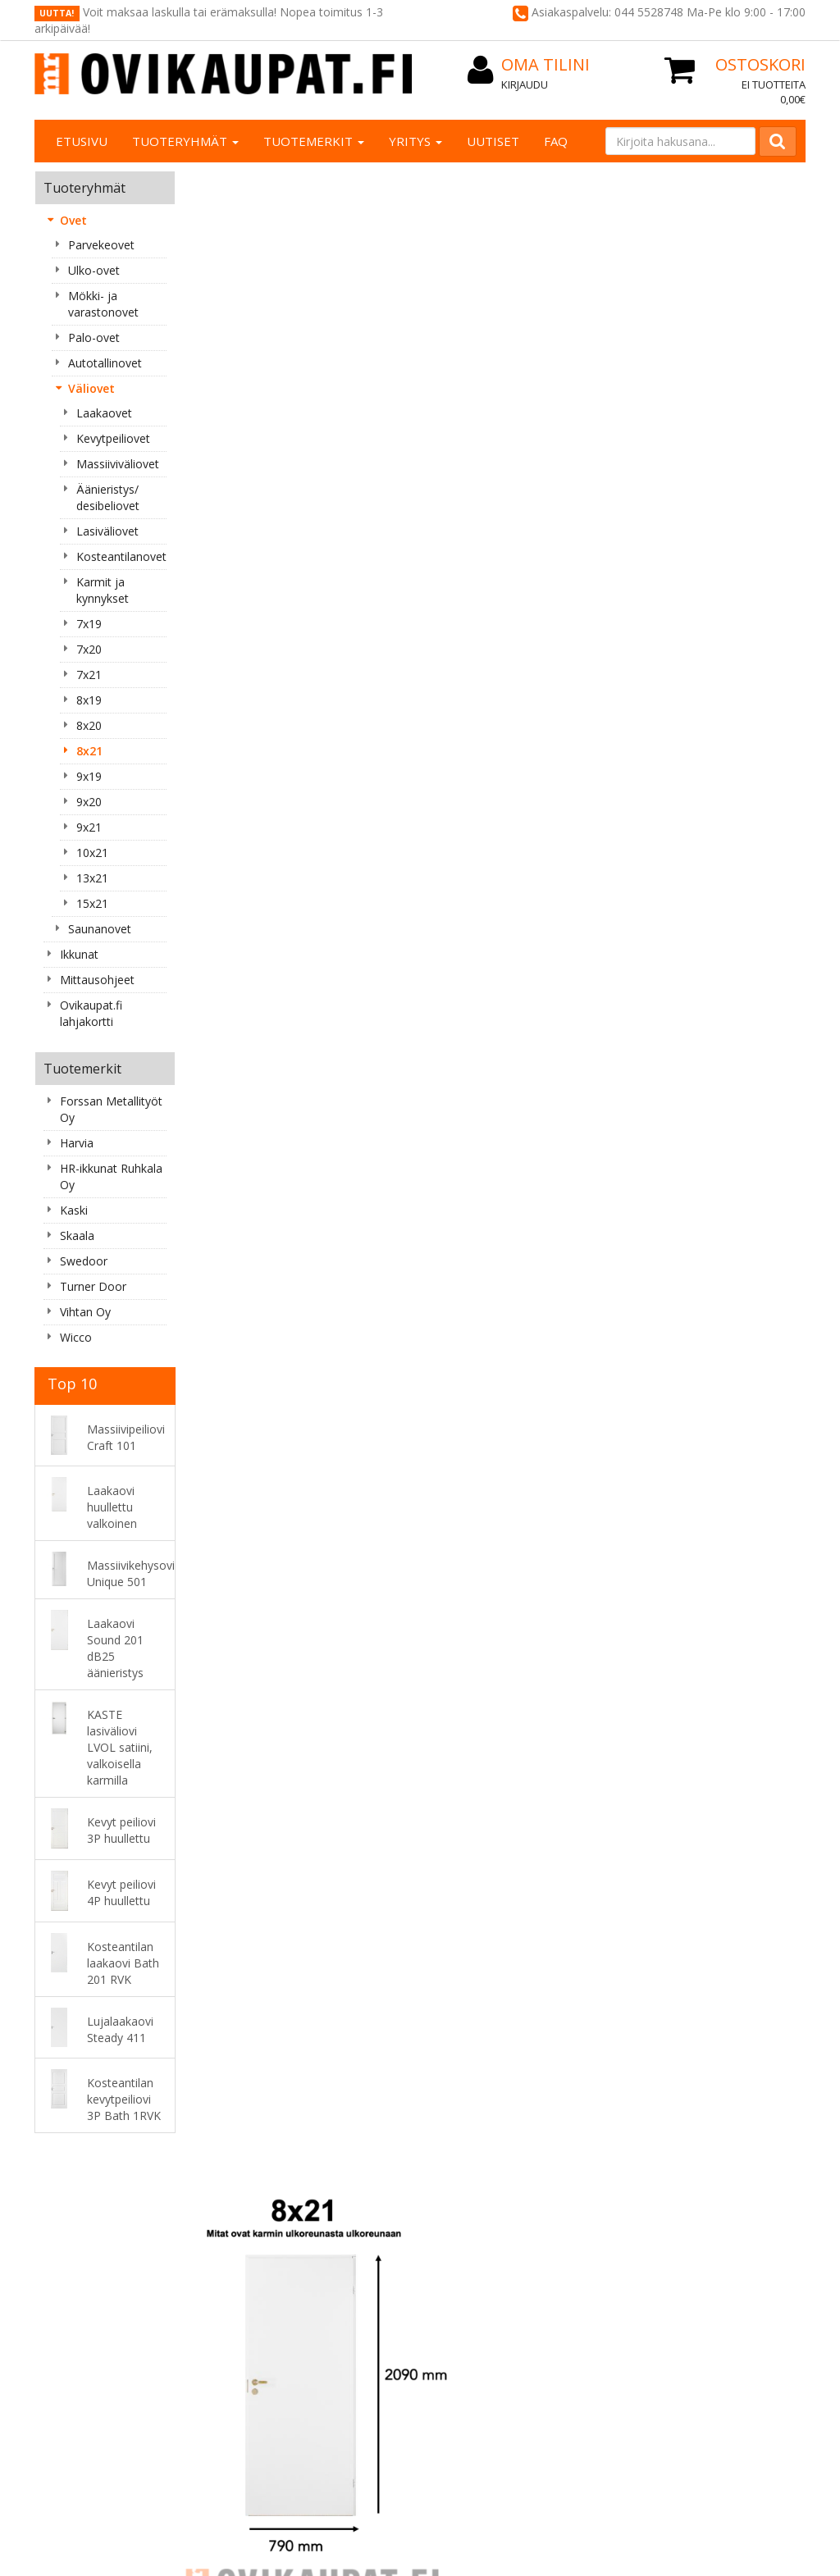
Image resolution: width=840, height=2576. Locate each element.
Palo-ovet (94, 337)
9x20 (89, 801)
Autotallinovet (105, 363)
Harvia (77, 1143)
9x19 (89, 776)
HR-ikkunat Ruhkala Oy (111, 1176)
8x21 (89, 751)
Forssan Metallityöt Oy (111, 1109)
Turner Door (93, 1286)
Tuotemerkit (313, 141)
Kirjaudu (524, 84)
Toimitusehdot (392, 2228)
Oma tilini (532, 2228)
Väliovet (91, 388)
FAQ (556, 141)
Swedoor (83, 1261)
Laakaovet (104, 413)
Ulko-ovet (94, 270)
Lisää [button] (291, 996)
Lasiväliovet (107, 531)
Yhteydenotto (236, 2244)
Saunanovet (99, 929)
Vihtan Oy (85, 1312)
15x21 (92, 903)
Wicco (76, 1337)
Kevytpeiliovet (113, 438)
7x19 (89, 623)
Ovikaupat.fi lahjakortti (91, 1013)
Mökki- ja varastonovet (103, 304)
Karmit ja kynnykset (102, 590)
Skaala (77, 1235)
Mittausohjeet (97, 979)
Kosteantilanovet (121, 556)
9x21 (89, 827)
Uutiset (493, 141)
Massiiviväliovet (117, 464)
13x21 (92, 878)
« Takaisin (218, 747)
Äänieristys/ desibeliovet (107, 497)
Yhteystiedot (233, 2228)
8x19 (89, 700)
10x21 (92, 852)
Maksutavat (385, 2244)
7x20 (89, 649)
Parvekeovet (101, 245)
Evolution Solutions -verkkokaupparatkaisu (701, 2526)
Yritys (415, 141)
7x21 (89, 674)
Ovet (73, 220)
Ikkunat (79, 954)
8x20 (89, 725)
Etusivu (81, 141)
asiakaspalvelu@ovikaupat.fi (108, 2345)
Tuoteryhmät (185, 141)
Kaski (74, 1210)
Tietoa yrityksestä (247, 2211)
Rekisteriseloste (395, 2211)
